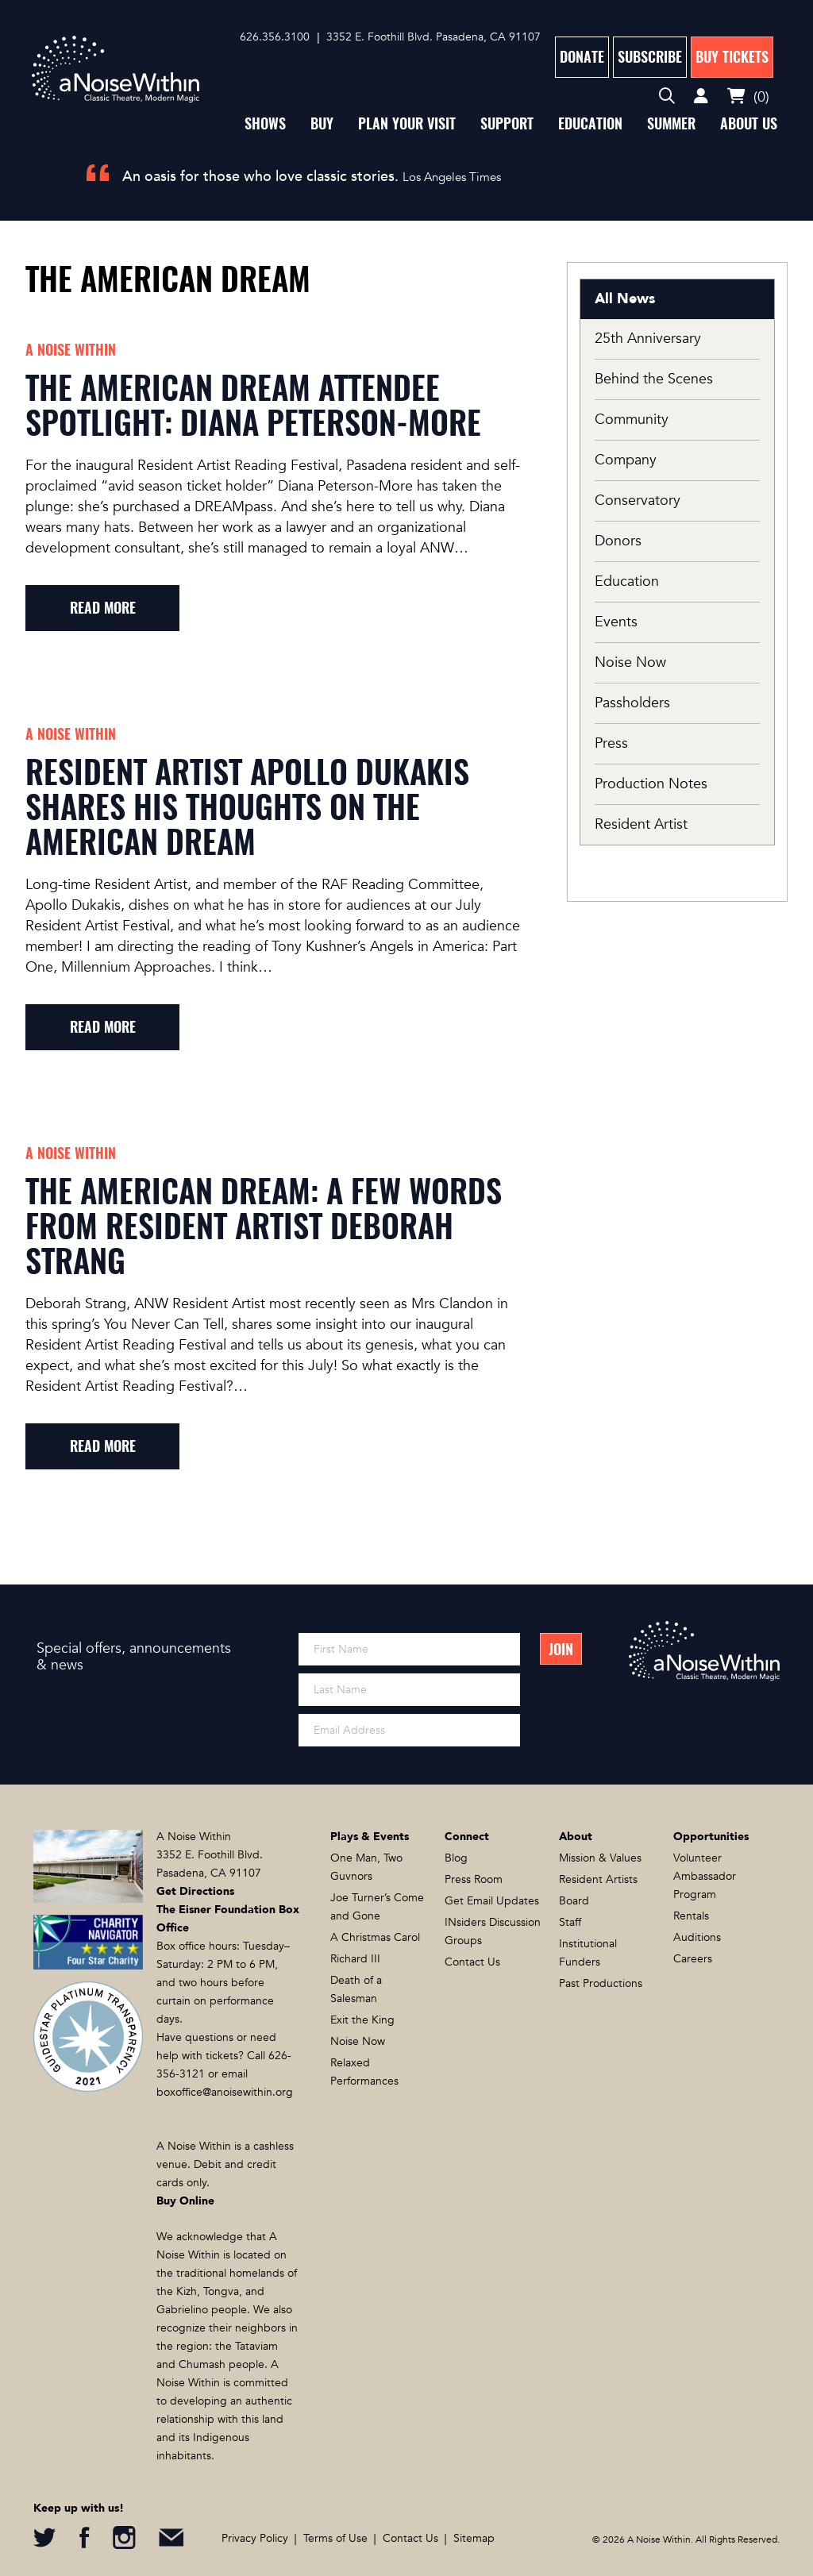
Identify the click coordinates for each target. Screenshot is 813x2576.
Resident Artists (598, 1879)
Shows (265, 123)
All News (625, 299)
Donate (582, 57)
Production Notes (651, 784)
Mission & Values (600, 1858)
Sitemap (474, 2538)
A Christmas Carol (375, 1937)
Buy (321, 123)
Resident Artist (641, 824)
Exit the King (362, 2019)
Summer (671, 123)
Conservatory (637, 500)
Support (507, 123)
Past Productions (600, 1983)
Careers (692, 1958)
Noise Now (630, 662)
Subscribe (650, 57)
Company (626, 460)
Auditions (697, 1937)
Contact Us (472, 1962)
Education (590, 123)
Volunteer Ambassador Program (704, 1876)
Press (611, 743)
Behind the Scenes (654, 379)
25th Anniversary (648, 338)
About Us (748, 123)
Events (616, 622)
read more (103, 608)
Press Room (474, 1879)
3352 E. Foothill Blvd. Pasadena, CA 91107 (433, 36)
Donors (618, 541)
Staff (570, 1922)
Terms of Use (335, 2538)
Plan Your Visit (407, 123)
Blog (456, 1858)
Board (574, 1900)
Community (632, 419)
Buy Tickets (732, 57)
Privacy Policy (255, 2538)
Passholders (632, 703)
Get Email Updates (492, 1900)
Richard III (355, 1958)
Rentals (691, 1915)
